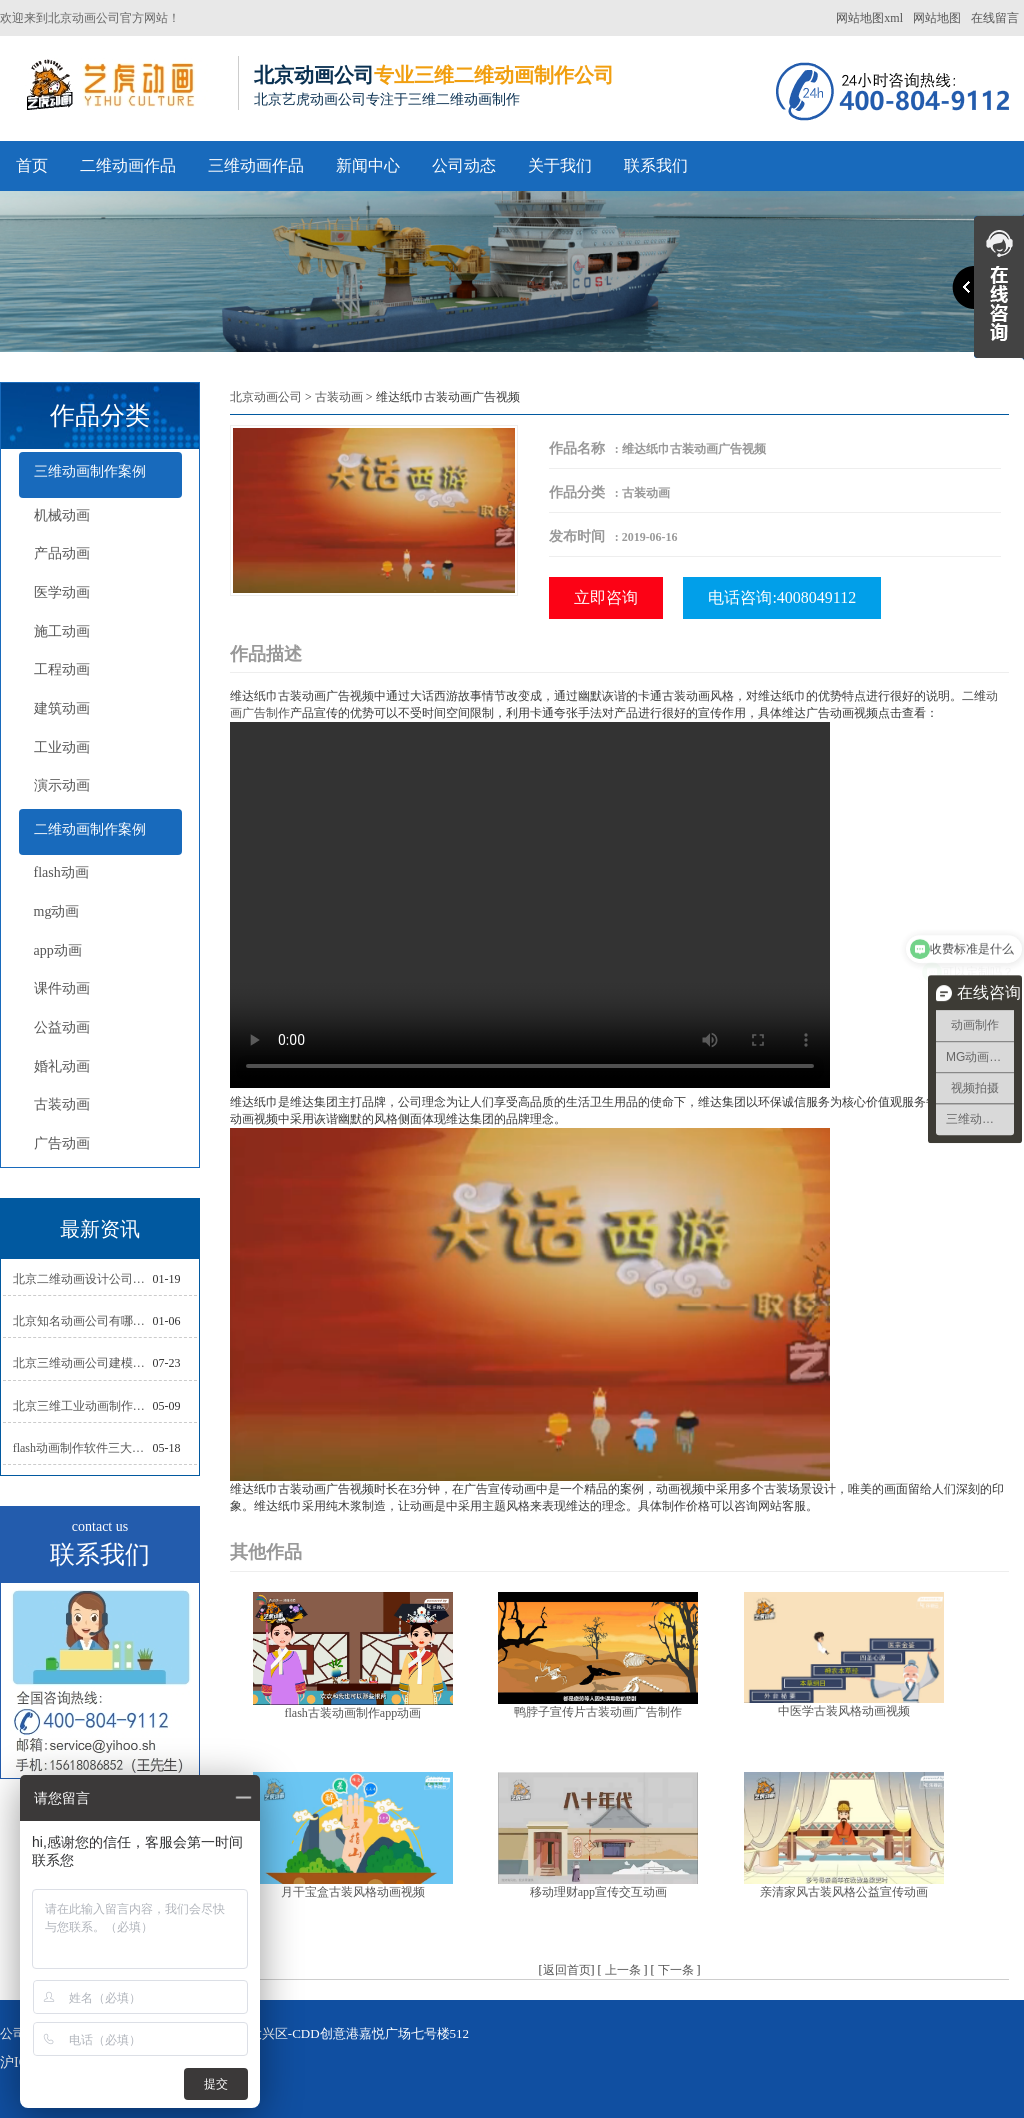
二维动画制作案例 (90, 829)
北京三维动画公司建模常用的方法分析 (83, 1363)
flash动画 (61, 872)
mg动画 (57, 911)
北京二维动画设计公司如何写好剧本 (83, 1279)
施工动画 (62, 631)
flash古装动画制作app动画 (352, 1713)
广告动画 (62, 1143)
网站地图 (937, 18)
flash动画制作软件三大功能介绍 (83, 1448)
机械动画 (62, 515)
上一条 (623, 1970)
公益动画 (62, 1027)
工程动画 (62, 669)
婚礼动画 (62, 1066)
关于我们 (560, 165)
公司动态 (464, 165)
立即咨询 (606, 597)
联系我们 (656, 165)
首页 (32, 165)
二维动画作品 (128, 165)
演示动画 (62, 785)
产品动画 (62, 553)
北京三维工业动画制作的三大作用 (83, 1406)
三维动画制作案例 (90, 471)
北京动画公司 (266, 397)
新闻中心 (368, 165)
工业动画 (62, 747)
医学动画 (62, 592)
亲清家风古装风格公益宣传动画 (844, 1892)
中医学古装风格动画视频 (844, 1711)
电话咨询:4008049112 (782, 597)
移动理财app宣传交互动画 (598, 1892)
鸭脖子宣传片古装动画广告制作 (598, 1712)
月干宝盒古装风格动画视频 (353, 1892)
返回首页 (567, 1970)
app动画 (58, 950)
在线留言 (995, 18)
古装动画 (62, 1104)
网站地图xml (869, 18)
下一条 (676, 1970)
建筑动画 (62, 708)
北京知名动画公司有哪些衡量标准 (83, 1321)
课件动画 (62, 988)
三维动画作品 (256, 165)
